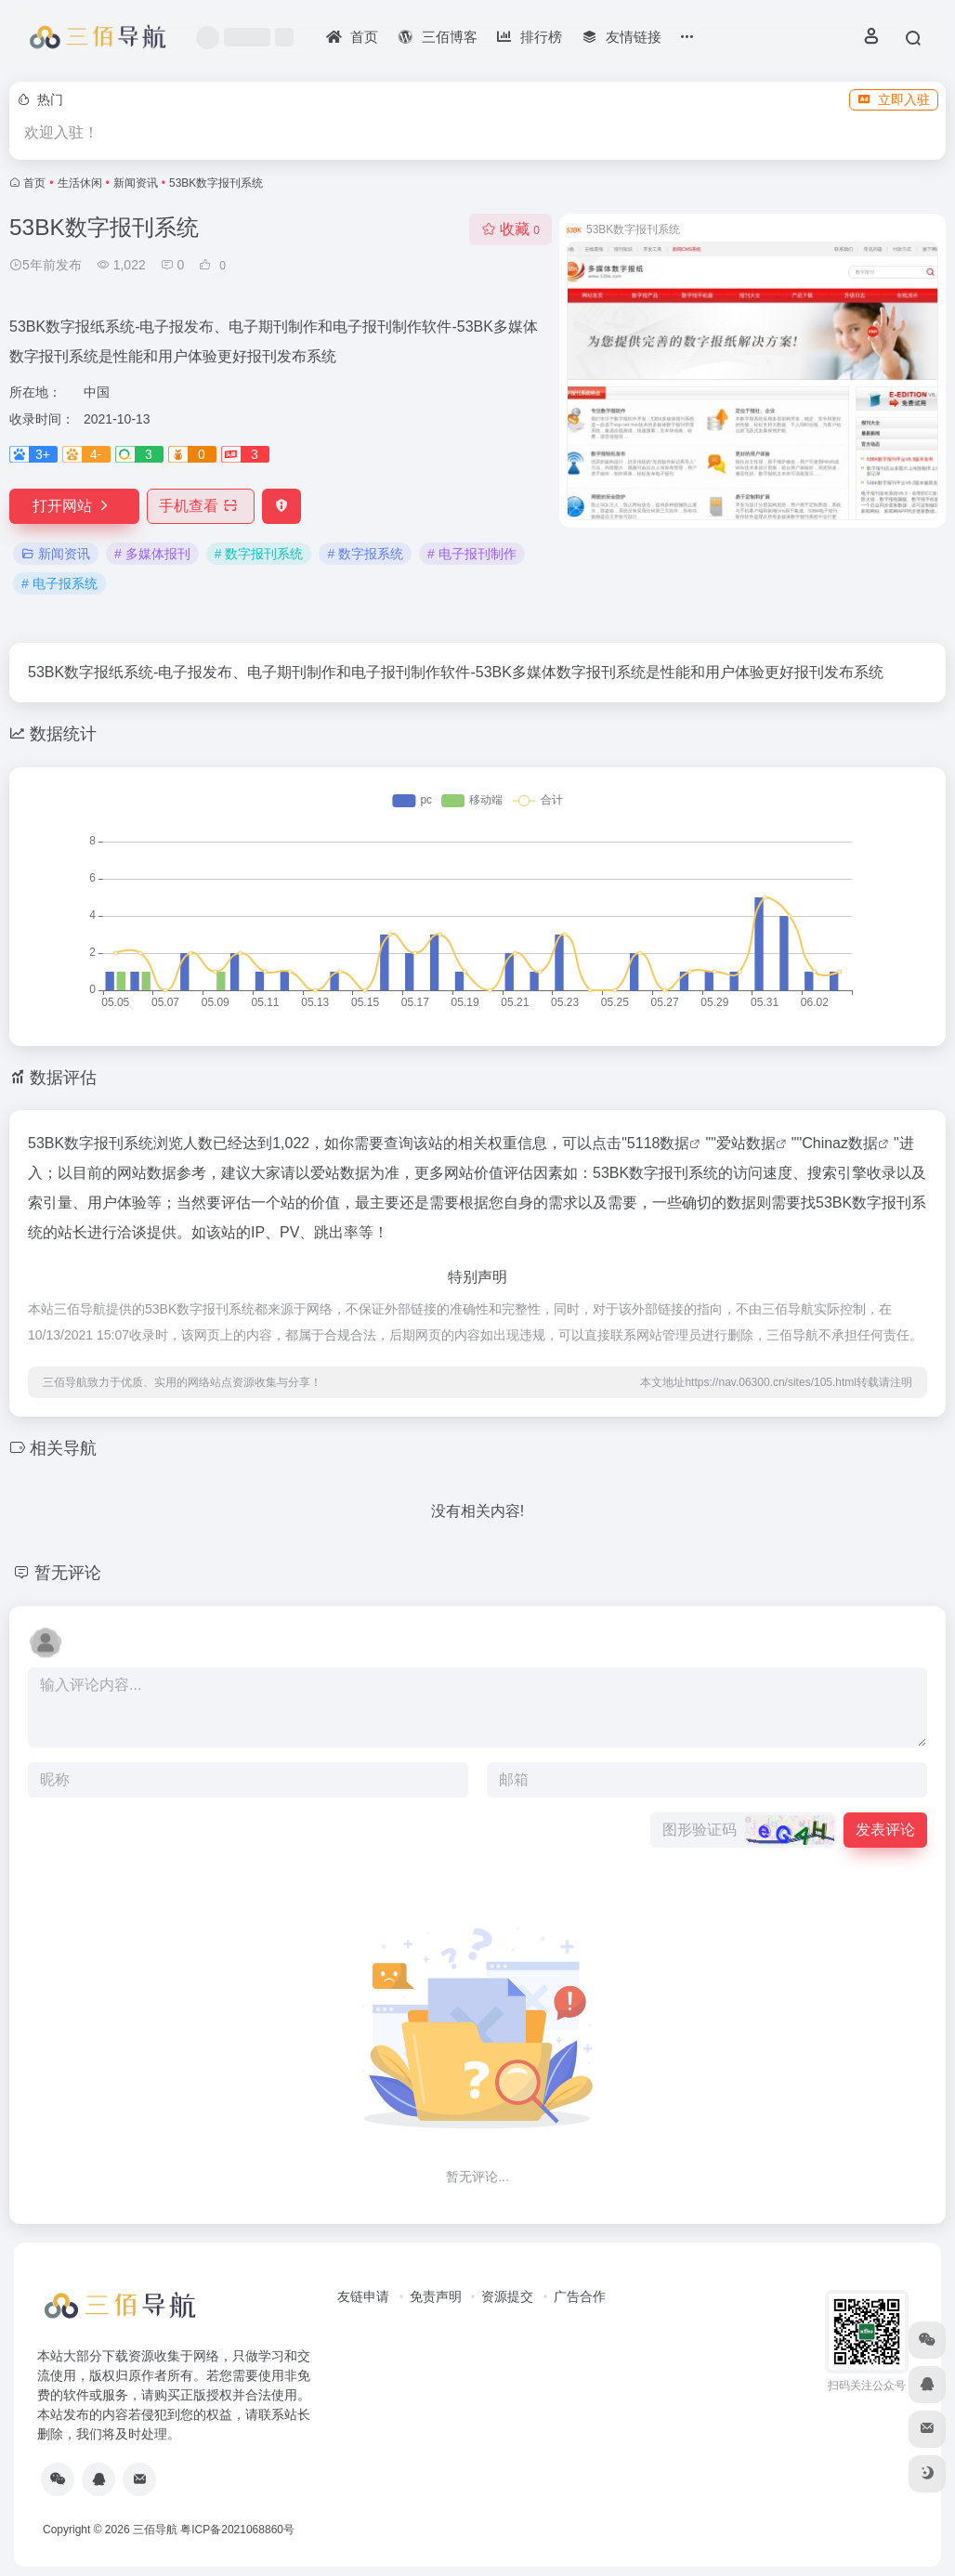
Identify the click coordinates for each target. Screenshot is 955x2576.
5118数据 (658, 1143)
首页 (34, 183)
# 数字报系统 (365, 553)
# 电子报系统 (59, 583)
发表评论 (885, 1829)
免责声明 (436, 2296)
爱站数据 (746, 1143)
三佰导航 (155, 2529)
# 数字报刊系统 (259, 553)
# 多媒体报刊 (152, 553)
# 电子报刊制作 (472, 553)
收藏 (510, 229)
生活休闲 (80, 183)
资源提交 (507, 2296)
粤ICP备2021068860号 (237, 2529)
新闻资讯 (135, 183)
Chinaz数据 (840, 1143)
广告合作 (580, 2296)
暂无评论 (67, 1572)
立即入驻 (893, 99)
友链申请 (363, 2296)
